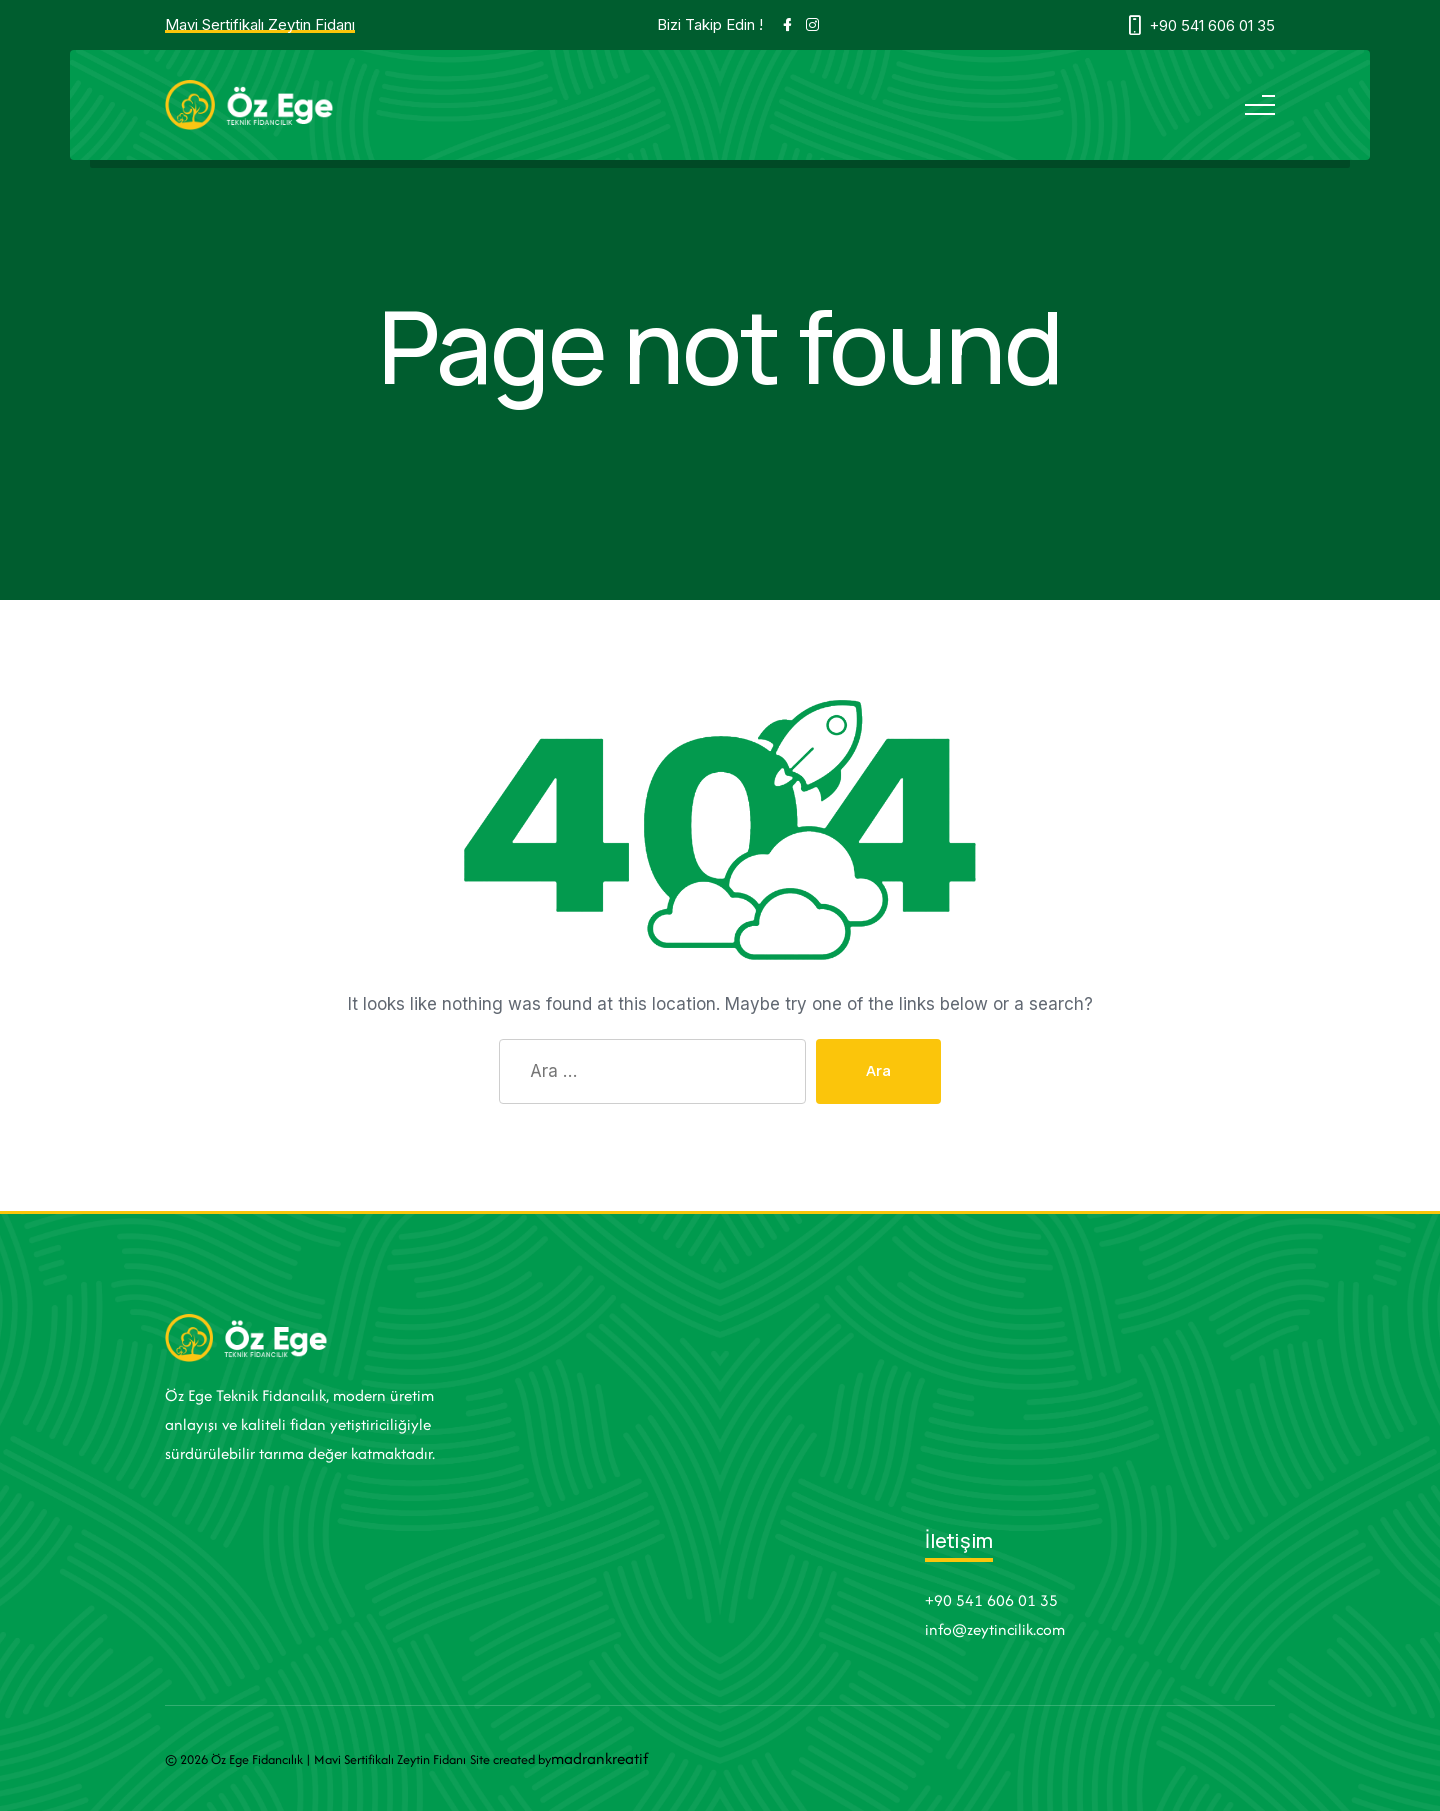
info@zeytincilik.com (995, 1629)
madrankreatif (599, 1758)
